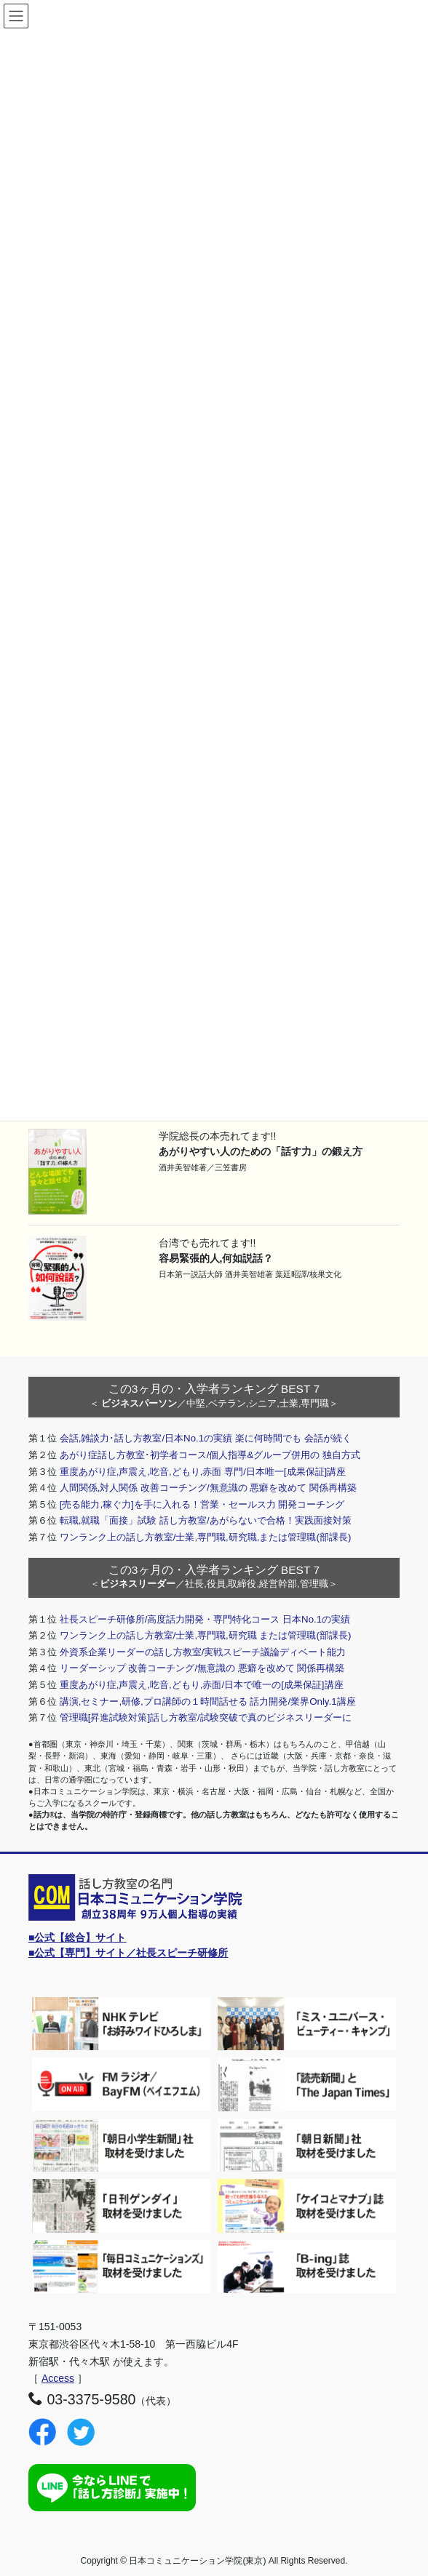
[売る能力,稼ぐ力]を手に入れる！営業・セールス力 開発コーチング (202, 1504)
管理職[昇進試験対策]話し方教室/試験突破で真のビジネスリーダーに (206, 1717)
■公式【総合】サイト (77, 1937)
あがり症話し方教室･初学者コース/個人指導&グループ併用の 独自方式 (210, 1454)
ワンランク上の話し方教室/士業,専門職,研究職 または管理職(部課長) (206, 1635)
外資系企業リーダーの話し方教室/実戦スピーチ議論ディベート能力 (203, 1652)
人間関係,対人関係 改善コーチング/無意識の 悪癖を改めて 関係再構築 (208, 1487)
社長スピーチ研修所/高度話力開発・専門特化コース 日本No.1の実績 (205, 1619)
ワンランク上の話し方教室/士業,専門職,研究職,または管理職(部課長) (206, 1537)
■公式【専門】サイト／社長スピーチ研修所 (128, 1953)
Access (57, 2378)
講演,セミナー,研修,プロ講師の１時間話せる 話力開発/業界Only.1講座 (208, 1701)
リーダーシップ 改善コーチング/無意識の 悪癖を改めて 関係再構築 (202, 1668)
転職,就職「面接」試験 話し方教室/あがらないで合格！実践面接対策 (206, 1520)
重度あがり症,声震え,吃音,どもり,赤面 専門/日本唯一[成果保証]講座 (203, 1471)
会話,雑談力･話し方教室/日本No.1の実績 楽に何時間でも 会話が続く (206, 1438)
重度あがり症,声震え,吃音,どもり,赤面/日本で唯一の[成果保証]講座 (202, 1684)
